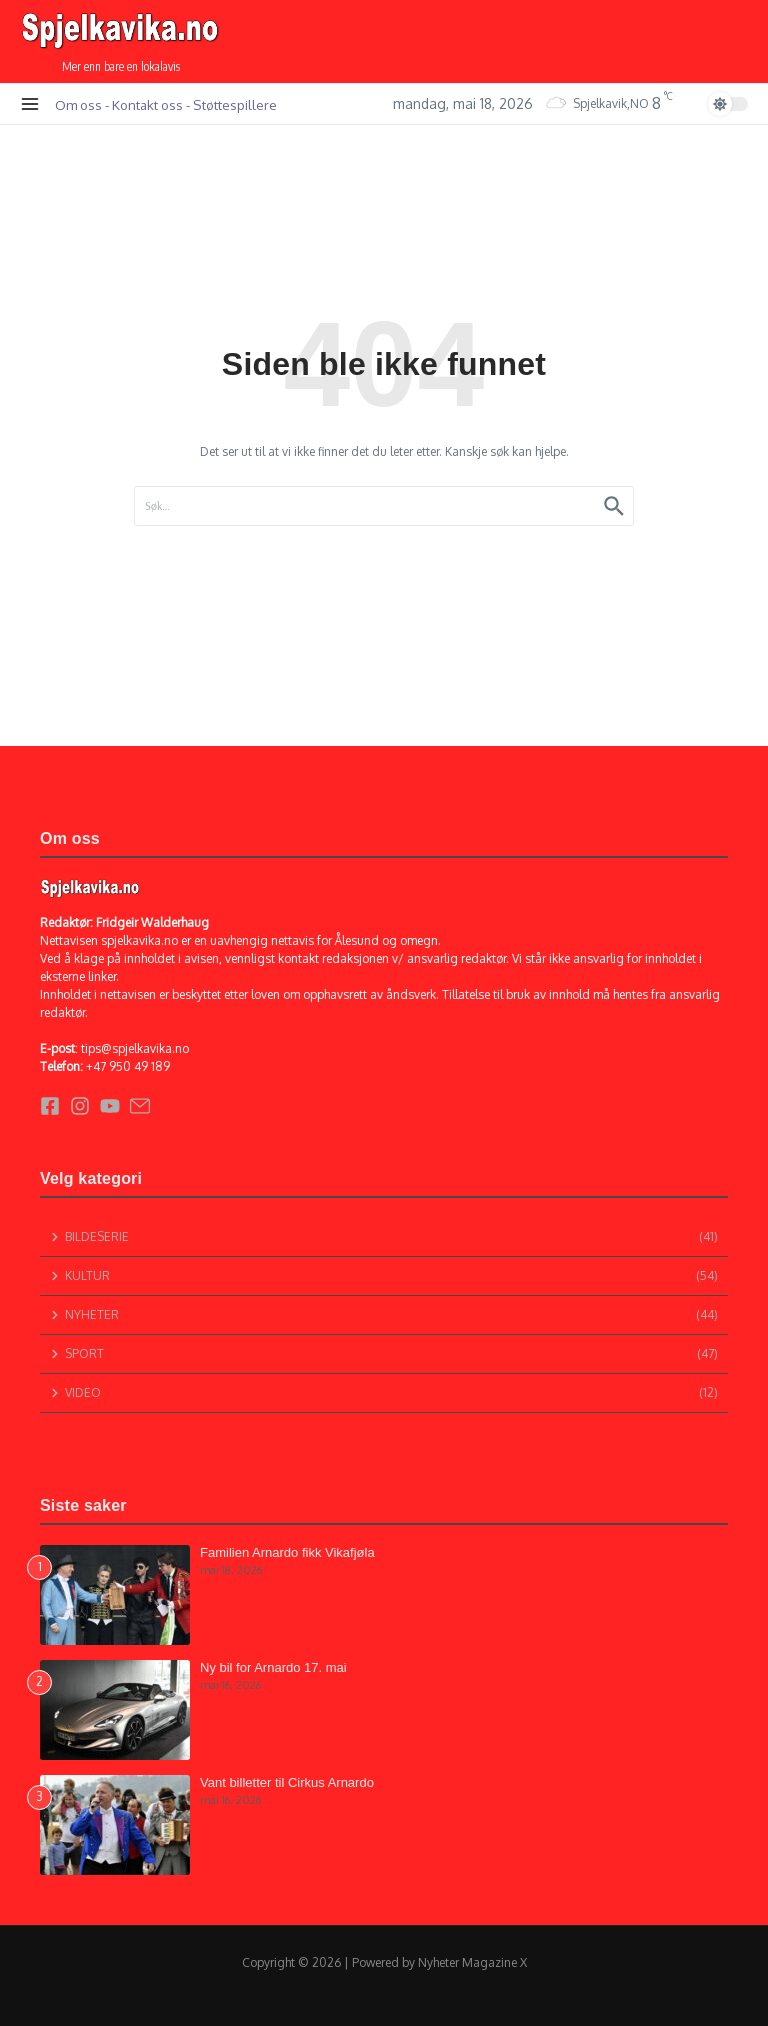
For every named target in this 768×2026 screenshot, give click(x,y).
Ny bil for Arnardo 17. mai (273, 1667)
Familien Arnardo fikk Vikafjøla (287, 1552)
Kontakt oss (147, 104)
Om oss (78, 104)
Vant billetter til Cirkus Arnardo (287, 1782)
